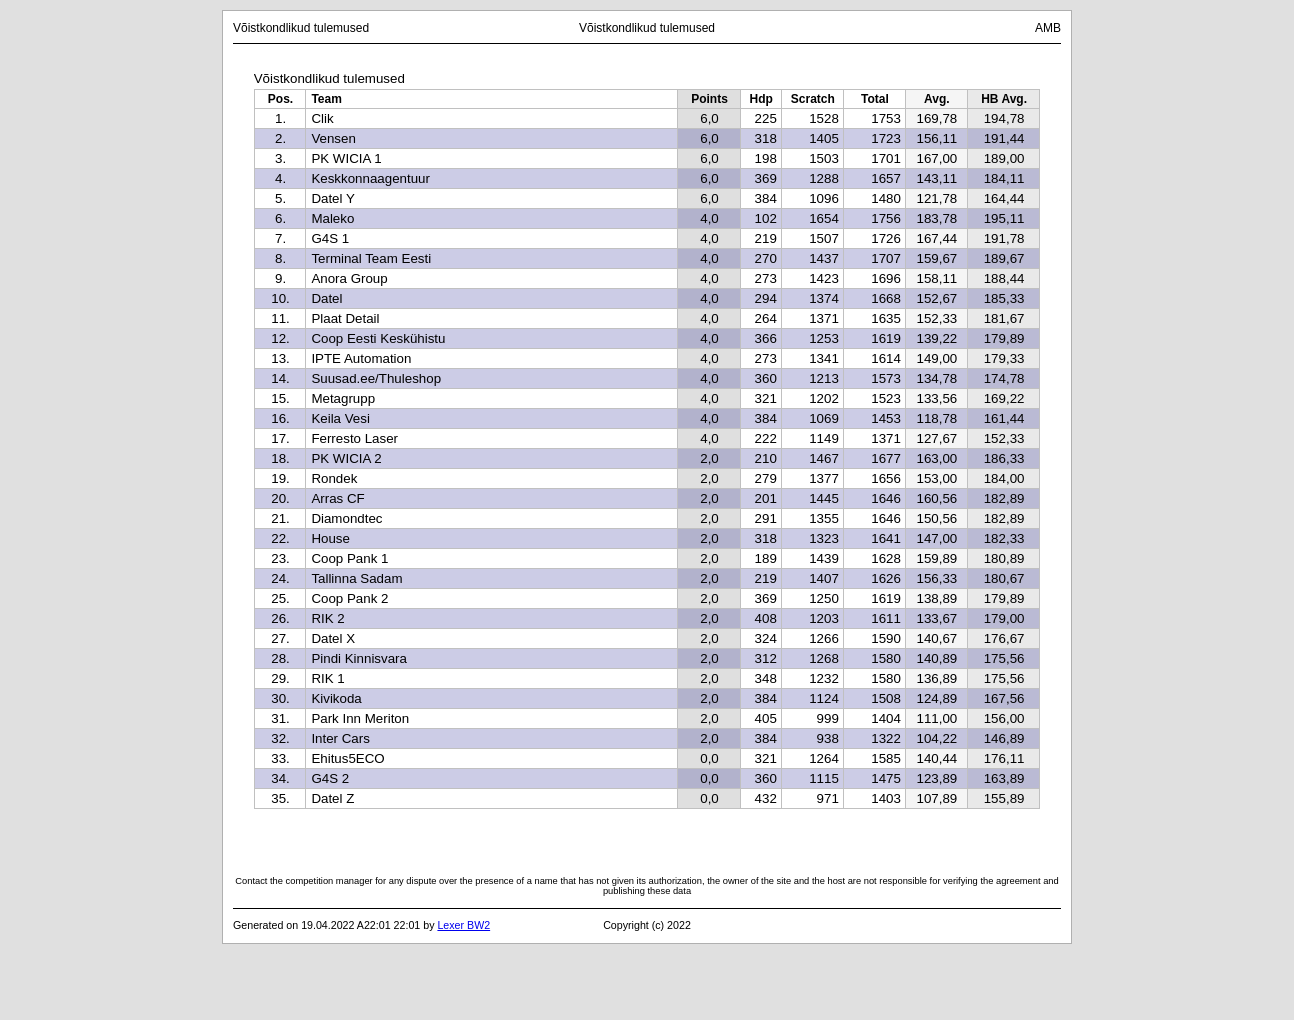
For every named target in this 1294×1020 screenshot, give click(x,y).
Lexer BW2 (463, 925)
